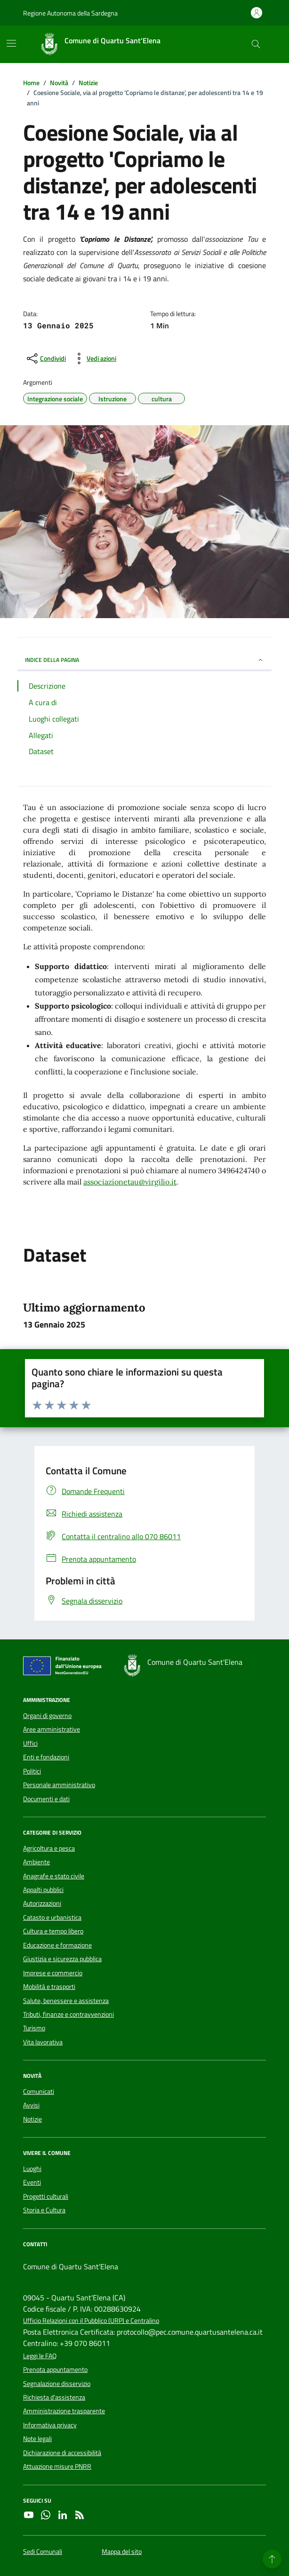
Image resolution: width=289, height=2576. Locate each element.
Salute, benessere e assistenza (66, 2001)
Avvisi (31, 2105)
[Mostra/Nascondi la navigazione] (11, 43)
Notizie (32, 2119)
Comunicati (38, 2091)
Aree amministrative (51, 1729)
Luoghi (32, 2168)
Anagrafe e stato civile (53, 1876)
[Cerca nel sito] (256, 44)
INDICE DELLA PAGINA (144, 659)
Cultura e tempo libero (53, 1931)
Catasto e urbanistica (52, 1917)
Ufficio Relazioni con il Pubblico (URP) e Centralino (91, 2321)
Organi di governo (47, 1715)
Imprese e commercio (52, 1973)
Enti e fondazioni (46, 1757)
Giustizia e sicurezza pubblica (62, 1959)
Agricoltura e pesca (49, 1848)
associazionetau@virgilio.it (130, 1181)
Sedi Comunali (42, 2552)
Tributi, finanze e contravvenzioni (68, 2014)
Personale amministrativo (59, 1785)
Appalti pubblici (43, 1889)
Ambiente (36, 1862)
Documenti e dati (46, 1799)
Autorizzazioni (42, 1903)
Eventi (32, 2182)
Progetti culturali (45, 2196)
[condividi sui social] (45, 358)
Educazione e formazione (57, 1945)
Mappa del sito (122, 2552)
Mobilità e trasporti (49, 1986)
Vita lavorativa (43, 2042)
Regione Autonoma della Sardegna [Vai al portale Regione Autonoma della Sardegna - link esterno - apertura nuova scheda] (70, 13)
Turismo (34, 2028)
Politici (32, 1771)
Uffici (30, 1743)
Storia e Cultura (44, 2210)
